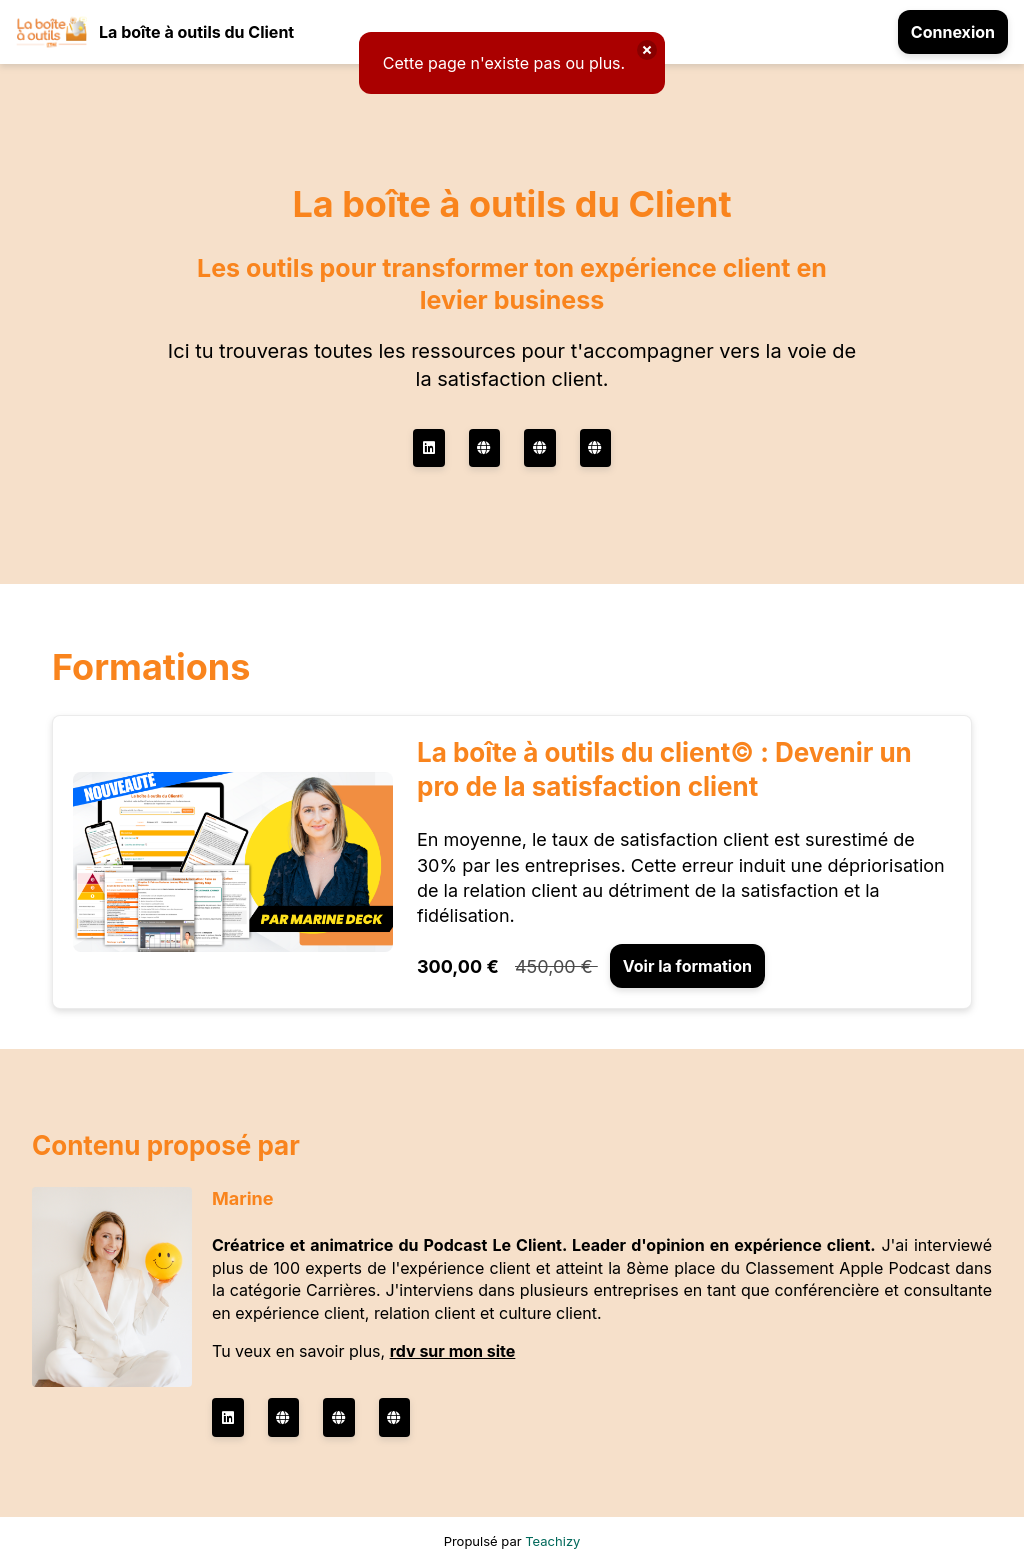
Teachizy (552, 1541)
